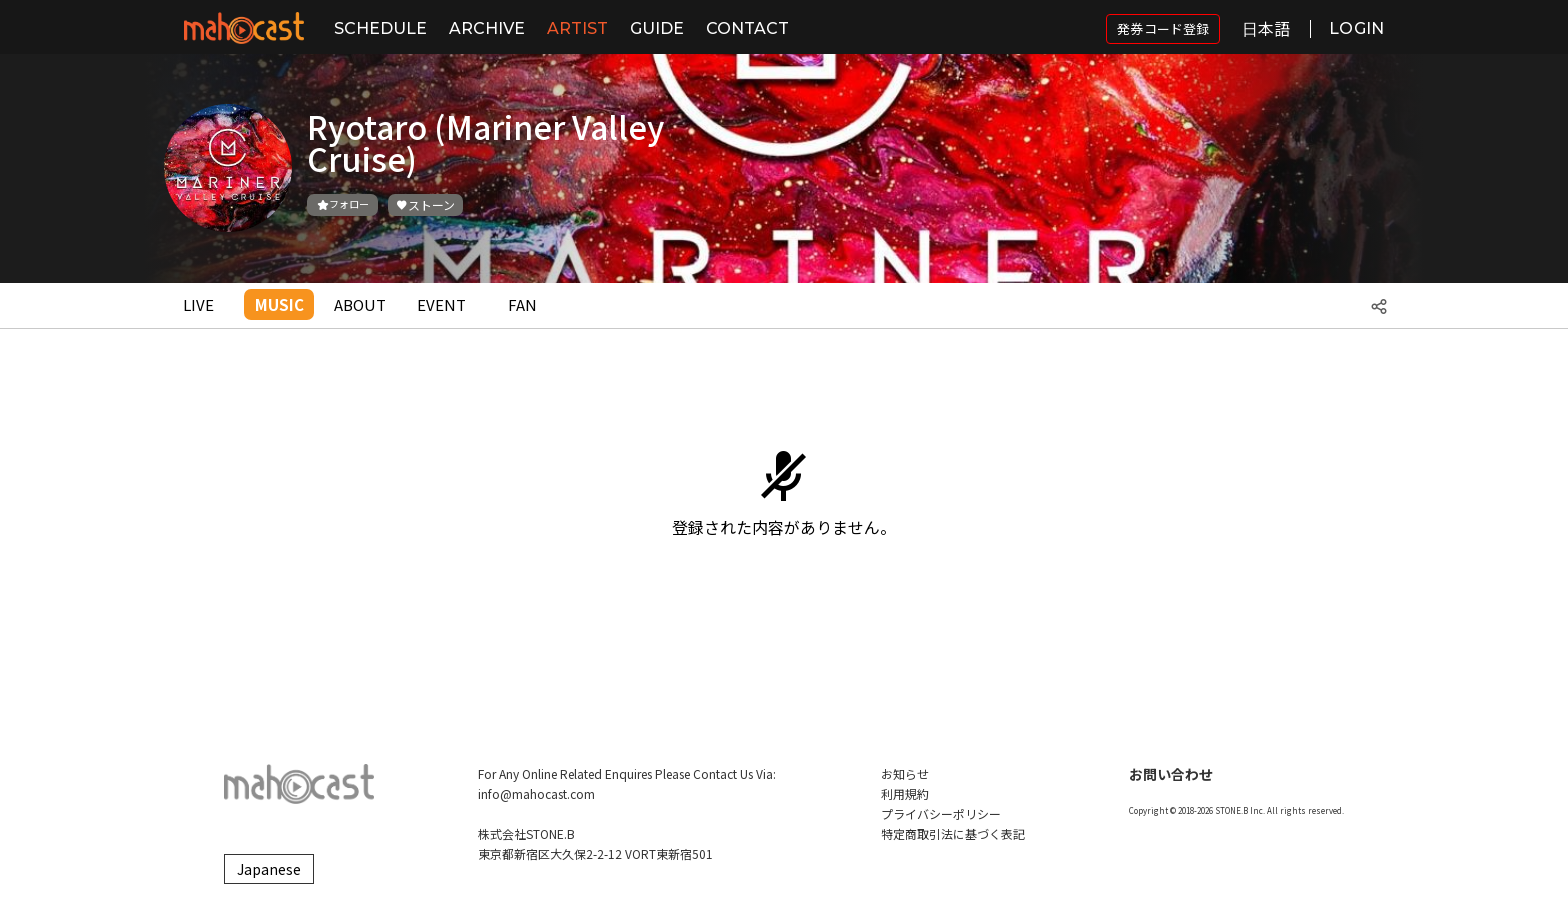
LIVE (198, 304)
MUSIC (279, 304)
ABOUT (360, 304)
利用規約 (905, 793)
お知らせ (905, 773)
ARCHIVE (487, 28)
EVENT (441, 304)
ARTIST (577, 28)
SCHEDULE (380, 28)
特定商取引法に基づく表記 (953, 833)
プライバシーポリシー (941, 813)
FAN (522, 304)
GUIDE (657, 28)
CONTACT (747, 28)
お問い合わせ (1171, 774)
